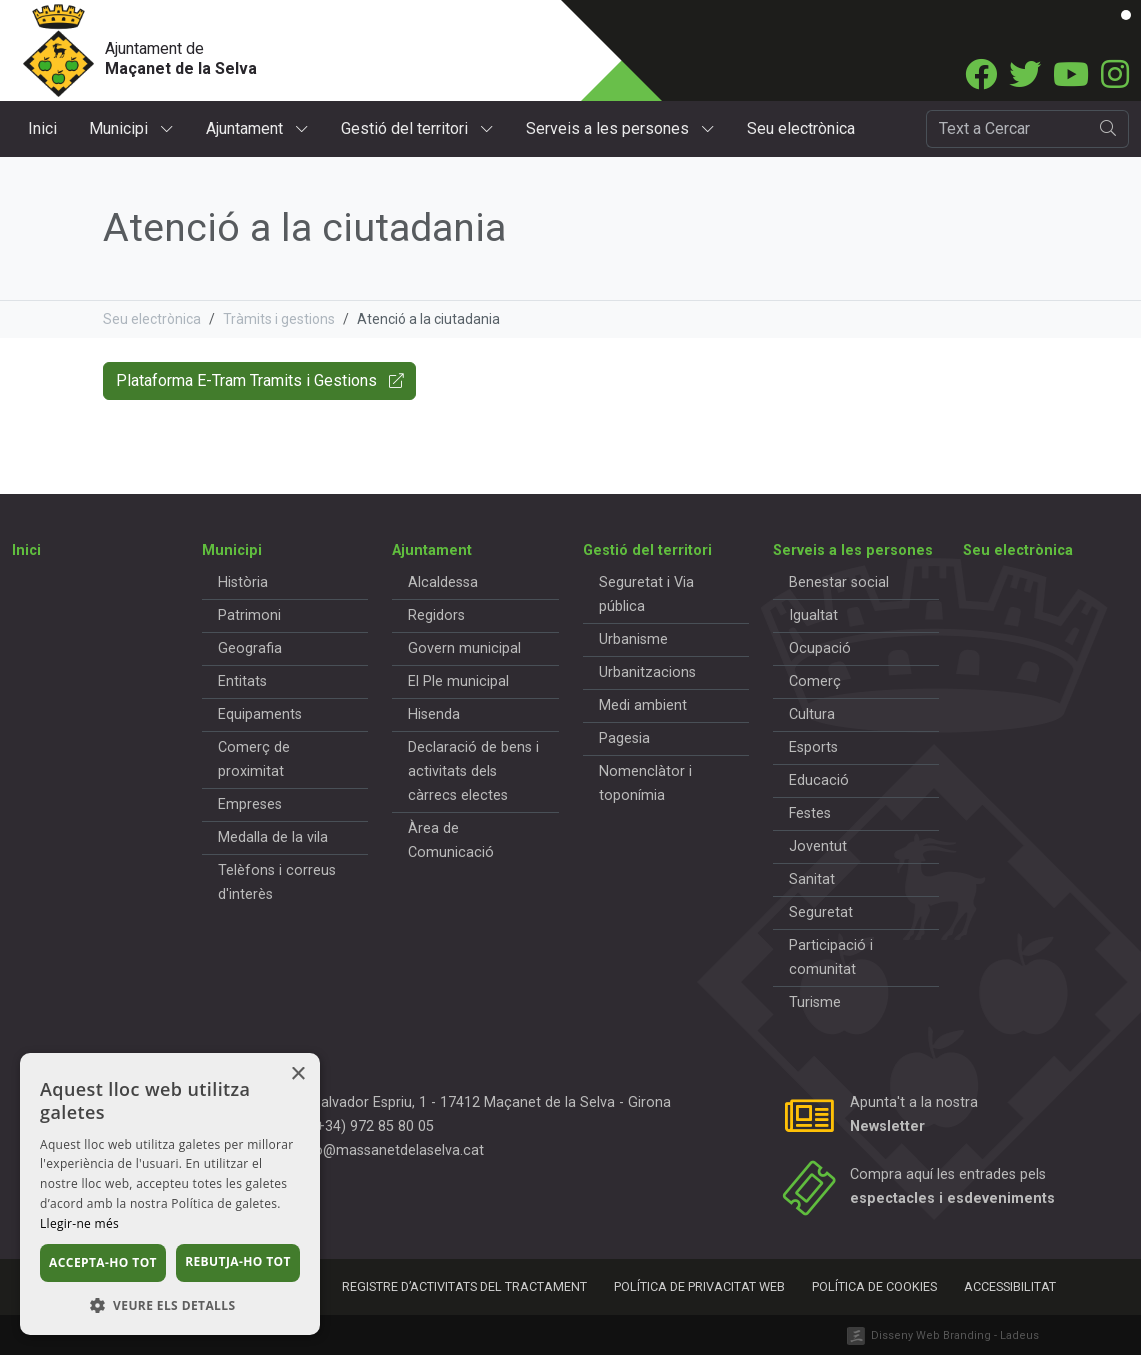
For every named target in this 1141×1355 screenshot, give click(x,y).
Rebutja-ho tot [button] (238, 1261)
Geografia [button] (250, 648)
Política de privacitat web (699, 1286)
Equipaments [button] (260, 714)
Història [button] (243, 582)
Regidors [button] (436, 615)
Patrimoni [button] (249, 615)
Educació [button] (819, 780)
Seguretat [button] (821, 912)
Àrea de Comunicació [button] (451, 840)
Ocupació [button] (820, 648)
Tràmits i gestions (279, 319)
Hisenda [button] (434, 714)
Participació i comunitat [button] (831, 957)
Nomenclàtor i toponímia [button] (645, 783)
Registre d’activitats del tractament (464, 1286)
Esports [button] (813, 747)
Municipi (131, 128)
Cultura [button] (812, 714)
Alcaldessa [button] (443, 582)
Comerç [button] (815, 681)
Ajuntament (257, 128)
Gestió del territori (417, 128)
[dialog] (170, 1194)
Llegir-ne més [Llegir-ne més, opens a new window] (79, 1223)
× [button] (297, 1074)
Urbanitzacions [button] (647, 672)
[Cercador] (1007, 129)
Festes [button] (810, 813)
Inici (42, 128)
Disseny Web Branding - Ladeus (955, 1335)
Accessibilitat (1010, 1286)
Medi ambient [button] (643, 705)
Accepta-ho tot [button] (103, 1262)
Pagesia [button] (624, 738)
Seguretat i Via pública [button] (646, 594)
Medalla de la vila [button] (273, 837)
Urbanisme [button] (633, 639)
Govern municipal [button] (464, 648)
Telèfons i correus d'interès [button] (277, 882)
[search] (1108, 129)
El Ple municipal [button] (458, 681)
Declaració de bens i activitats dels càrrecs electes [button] (473, 771)
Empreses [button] (250, 804)
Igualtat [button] (813, 615)
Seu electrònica (801, 128)
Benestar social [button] (839, 582)
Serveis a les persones (620, 128)
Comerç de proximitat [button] (254, 759)
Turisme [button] (815, 1002)
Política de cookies (874, 1286)
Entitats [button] (242, 681)
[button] (170, 1305)
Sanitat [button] (812, 879)
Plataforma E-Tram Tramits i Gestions (259, 380)
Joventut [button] (818, 846)
